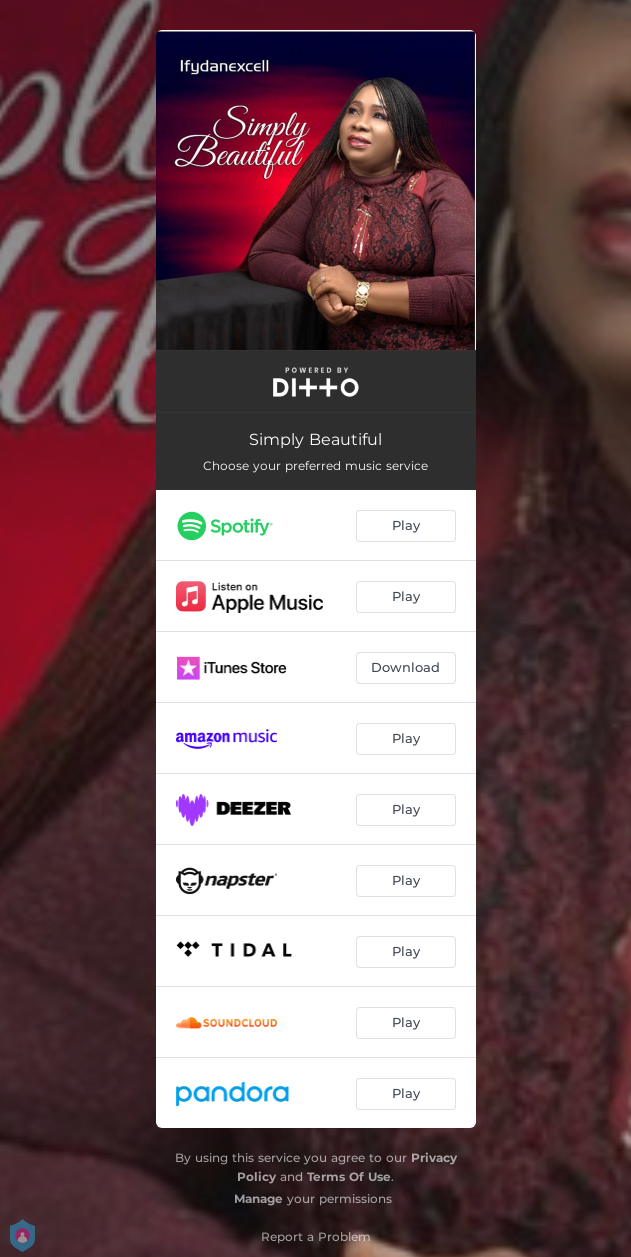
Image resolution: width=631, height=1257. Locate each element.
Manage (258, 1198)
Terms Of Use (349, 1176)
